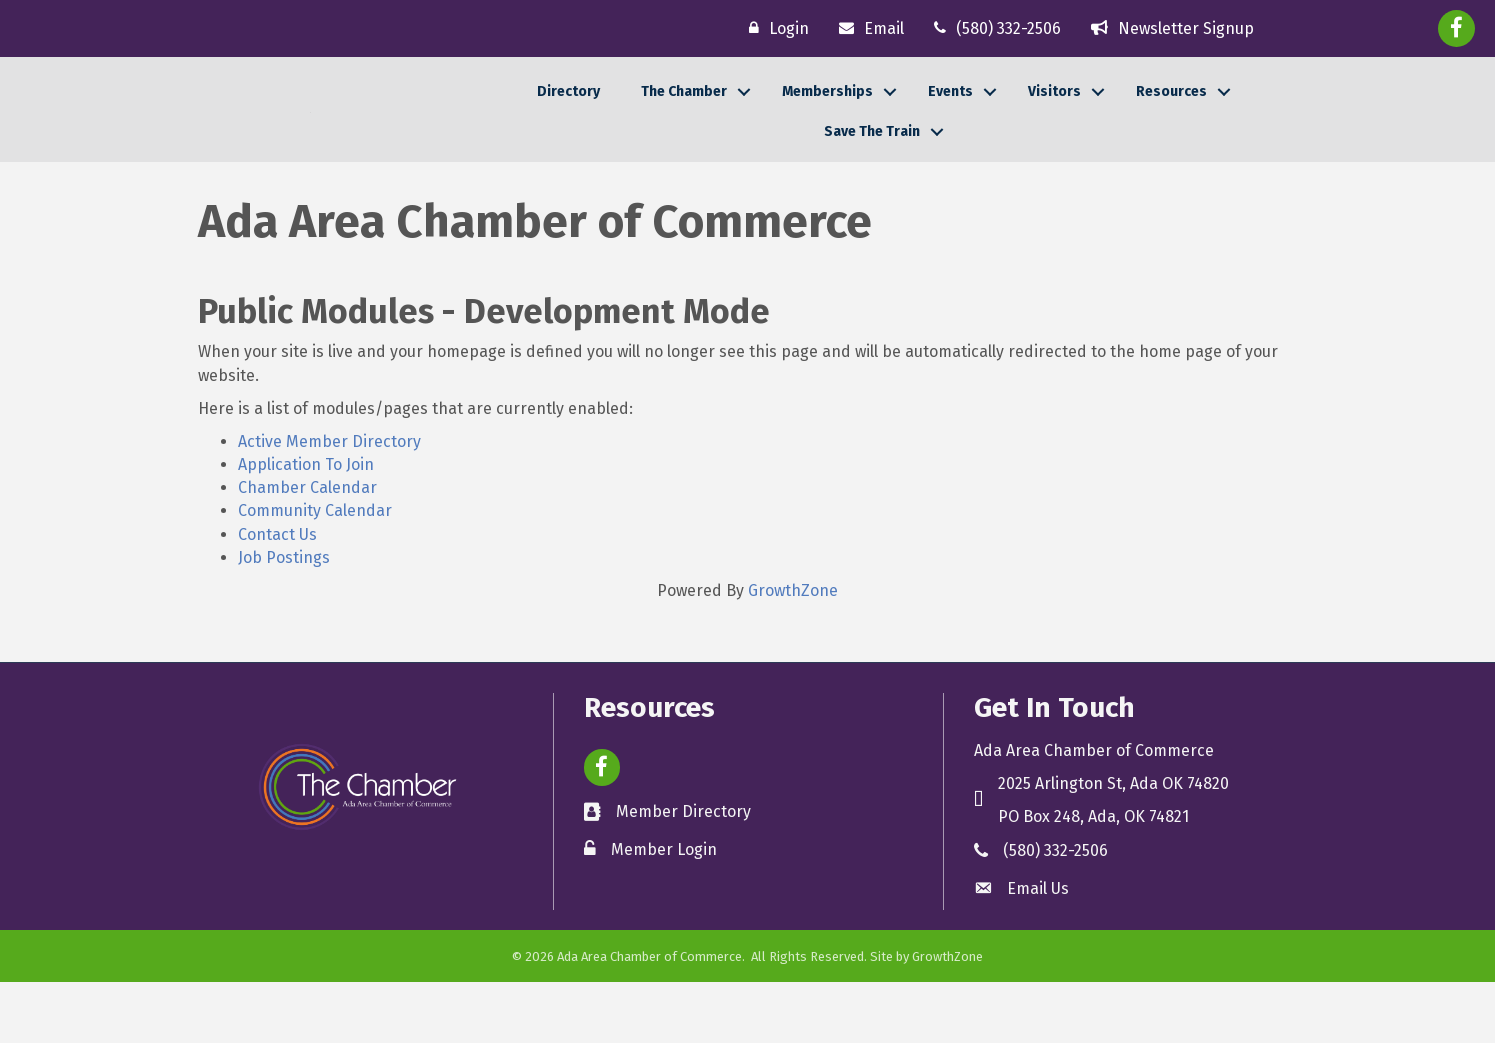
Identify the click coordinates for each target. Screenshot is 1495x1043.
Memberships (827, 121)
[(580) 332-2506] (992, 28)
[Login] (774, 28)
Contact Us (277, 595)
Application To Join (306, 525)
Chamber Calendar (307, 548)
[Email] (866, 28)
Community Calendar (315, 572)
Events (950, 121)
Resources (1171, 121)
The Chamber (684, 121)
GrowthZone (793, 651)
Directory (568, 121)
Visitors (1054, 121)
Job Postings (284, 618)
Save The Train (872, 162)
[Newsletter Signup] (1167, 28)
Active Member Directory (329, 502)
